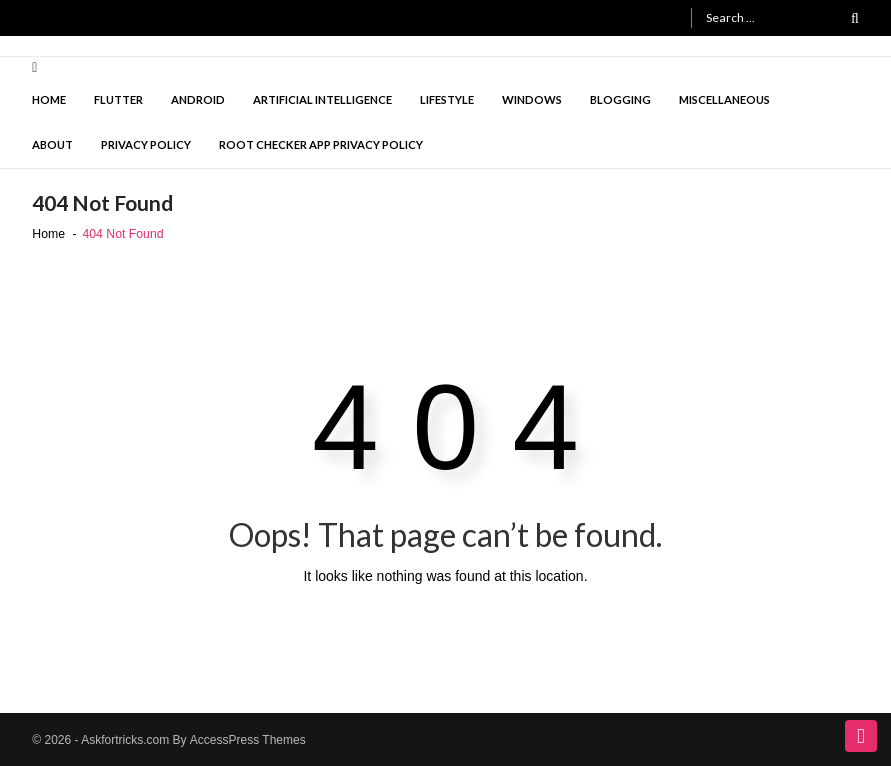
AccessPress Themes (248, 740)
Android (198, 99)
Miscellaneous (724, 99)
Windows (532, 99)
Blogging (620, 99)
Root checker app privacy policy (321, 144)
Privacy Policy (146, 144)
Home (49, 99)
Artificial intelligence (322, 99)
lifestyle (447, 99)
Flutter (118, 99)
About (52, 144)
